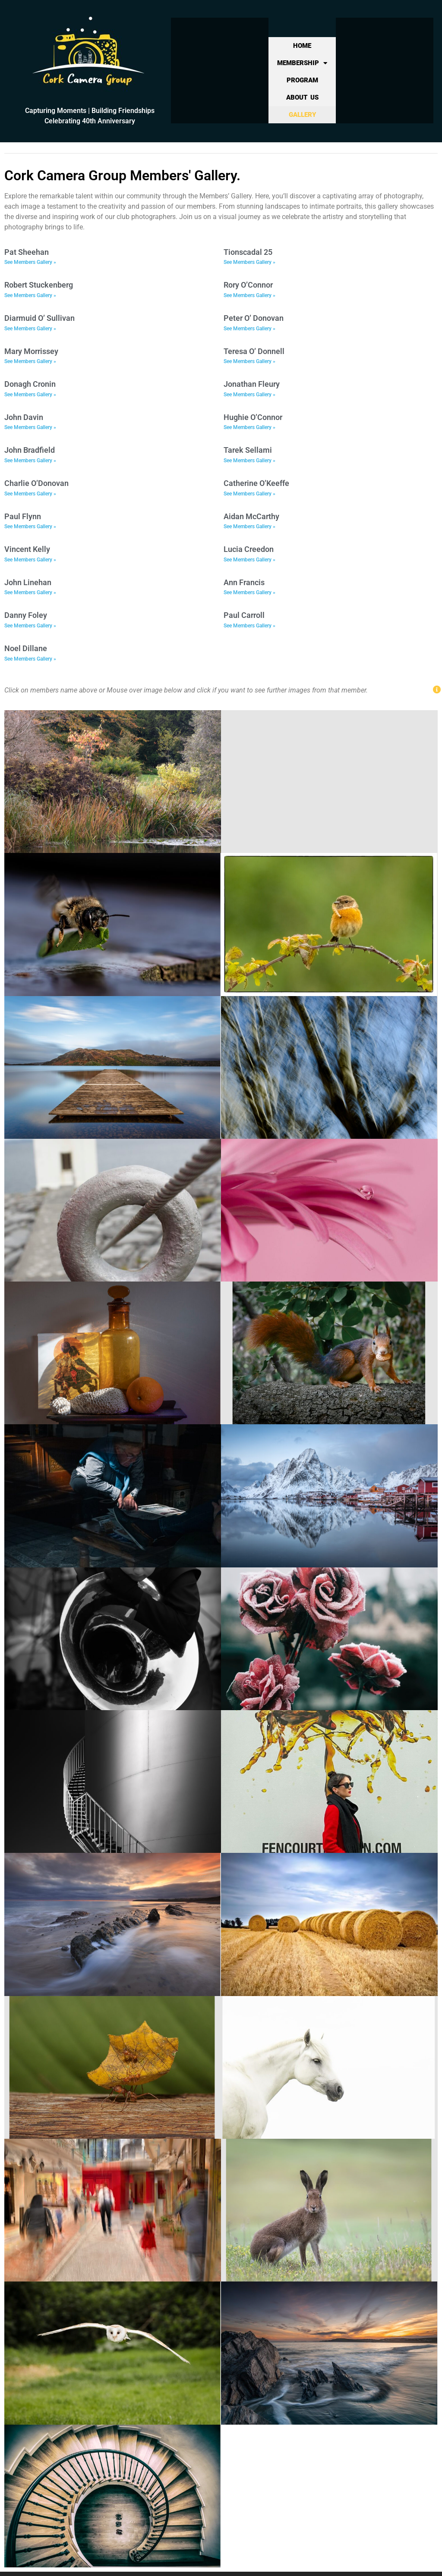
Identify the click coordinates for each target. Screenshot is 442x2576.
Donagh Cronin (30, 384)
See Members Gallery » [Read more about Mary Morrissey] (30, 361)
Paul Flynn (22, 516)
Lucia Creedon (249, 549)
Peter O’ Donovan (254, 318)
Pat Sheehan (26, 252)
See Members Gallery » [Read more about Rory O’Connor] (249, 295)
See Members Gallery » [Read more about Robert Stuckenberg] (30, 295)
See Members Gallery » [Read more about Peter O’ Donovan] (249, 329)
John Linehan (27, 582)
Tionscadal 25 (248, 252)
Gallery (302, 115)
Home (302, 46)
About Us (302, 97)
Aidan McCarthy (251, 516)
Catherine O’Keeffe (256, 483)
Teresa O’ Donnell (254, 351)
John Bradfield (29, 449)
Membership (302, 63)
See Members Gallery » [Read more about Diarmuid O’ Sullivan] (30, 329)
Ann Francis (244, 582)
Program (302, 80)
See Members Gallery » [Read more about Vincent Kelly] (30, 560)
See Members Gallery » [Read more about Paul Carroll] (249, 626)
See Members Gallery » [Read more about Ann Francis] (249, 592)
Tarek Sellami (248, 449)
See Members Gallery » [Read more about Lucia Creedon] (249, 560)
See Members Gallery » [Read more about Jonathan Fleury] (249, 395)
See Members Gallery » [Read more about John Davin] (30, 427)
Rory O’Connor (248, 284)
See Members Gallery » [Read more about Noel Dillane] (30, 659)
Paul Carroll (244, 615)
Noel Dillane (25, 648)
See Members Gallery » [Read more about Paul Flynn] (30, 526)
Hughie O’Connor (253, 417)
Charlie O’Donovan (36, 483)
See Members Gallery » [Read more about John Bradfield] (30, 461)
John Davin (23, 417)
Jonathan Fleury (252, 384)
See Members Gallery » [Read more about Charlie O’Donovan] (30, 494)
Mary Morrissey (31, 351)
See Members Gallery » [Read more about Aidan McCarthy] (249, 526)
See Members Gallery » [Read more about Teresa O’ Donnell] (249, 361)
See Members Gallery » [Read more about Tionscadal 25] (249, 262)
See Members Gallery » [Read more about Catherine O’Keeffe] (249, 494)
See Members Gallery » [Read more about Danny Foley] (30, 626)
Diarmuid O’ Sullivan (39, 318)
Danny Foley (25, 615)
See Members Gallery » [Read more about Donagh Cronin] (30, 395)
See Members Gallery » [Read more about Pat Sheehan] (30, 262)
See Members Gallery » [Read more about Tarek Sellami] (249, 461)
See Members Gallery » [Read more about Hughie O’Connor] (249, 427)
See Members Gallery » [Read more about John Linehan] (30, 592)
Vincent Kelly (27, 549)
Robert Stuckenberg (38, 284)
